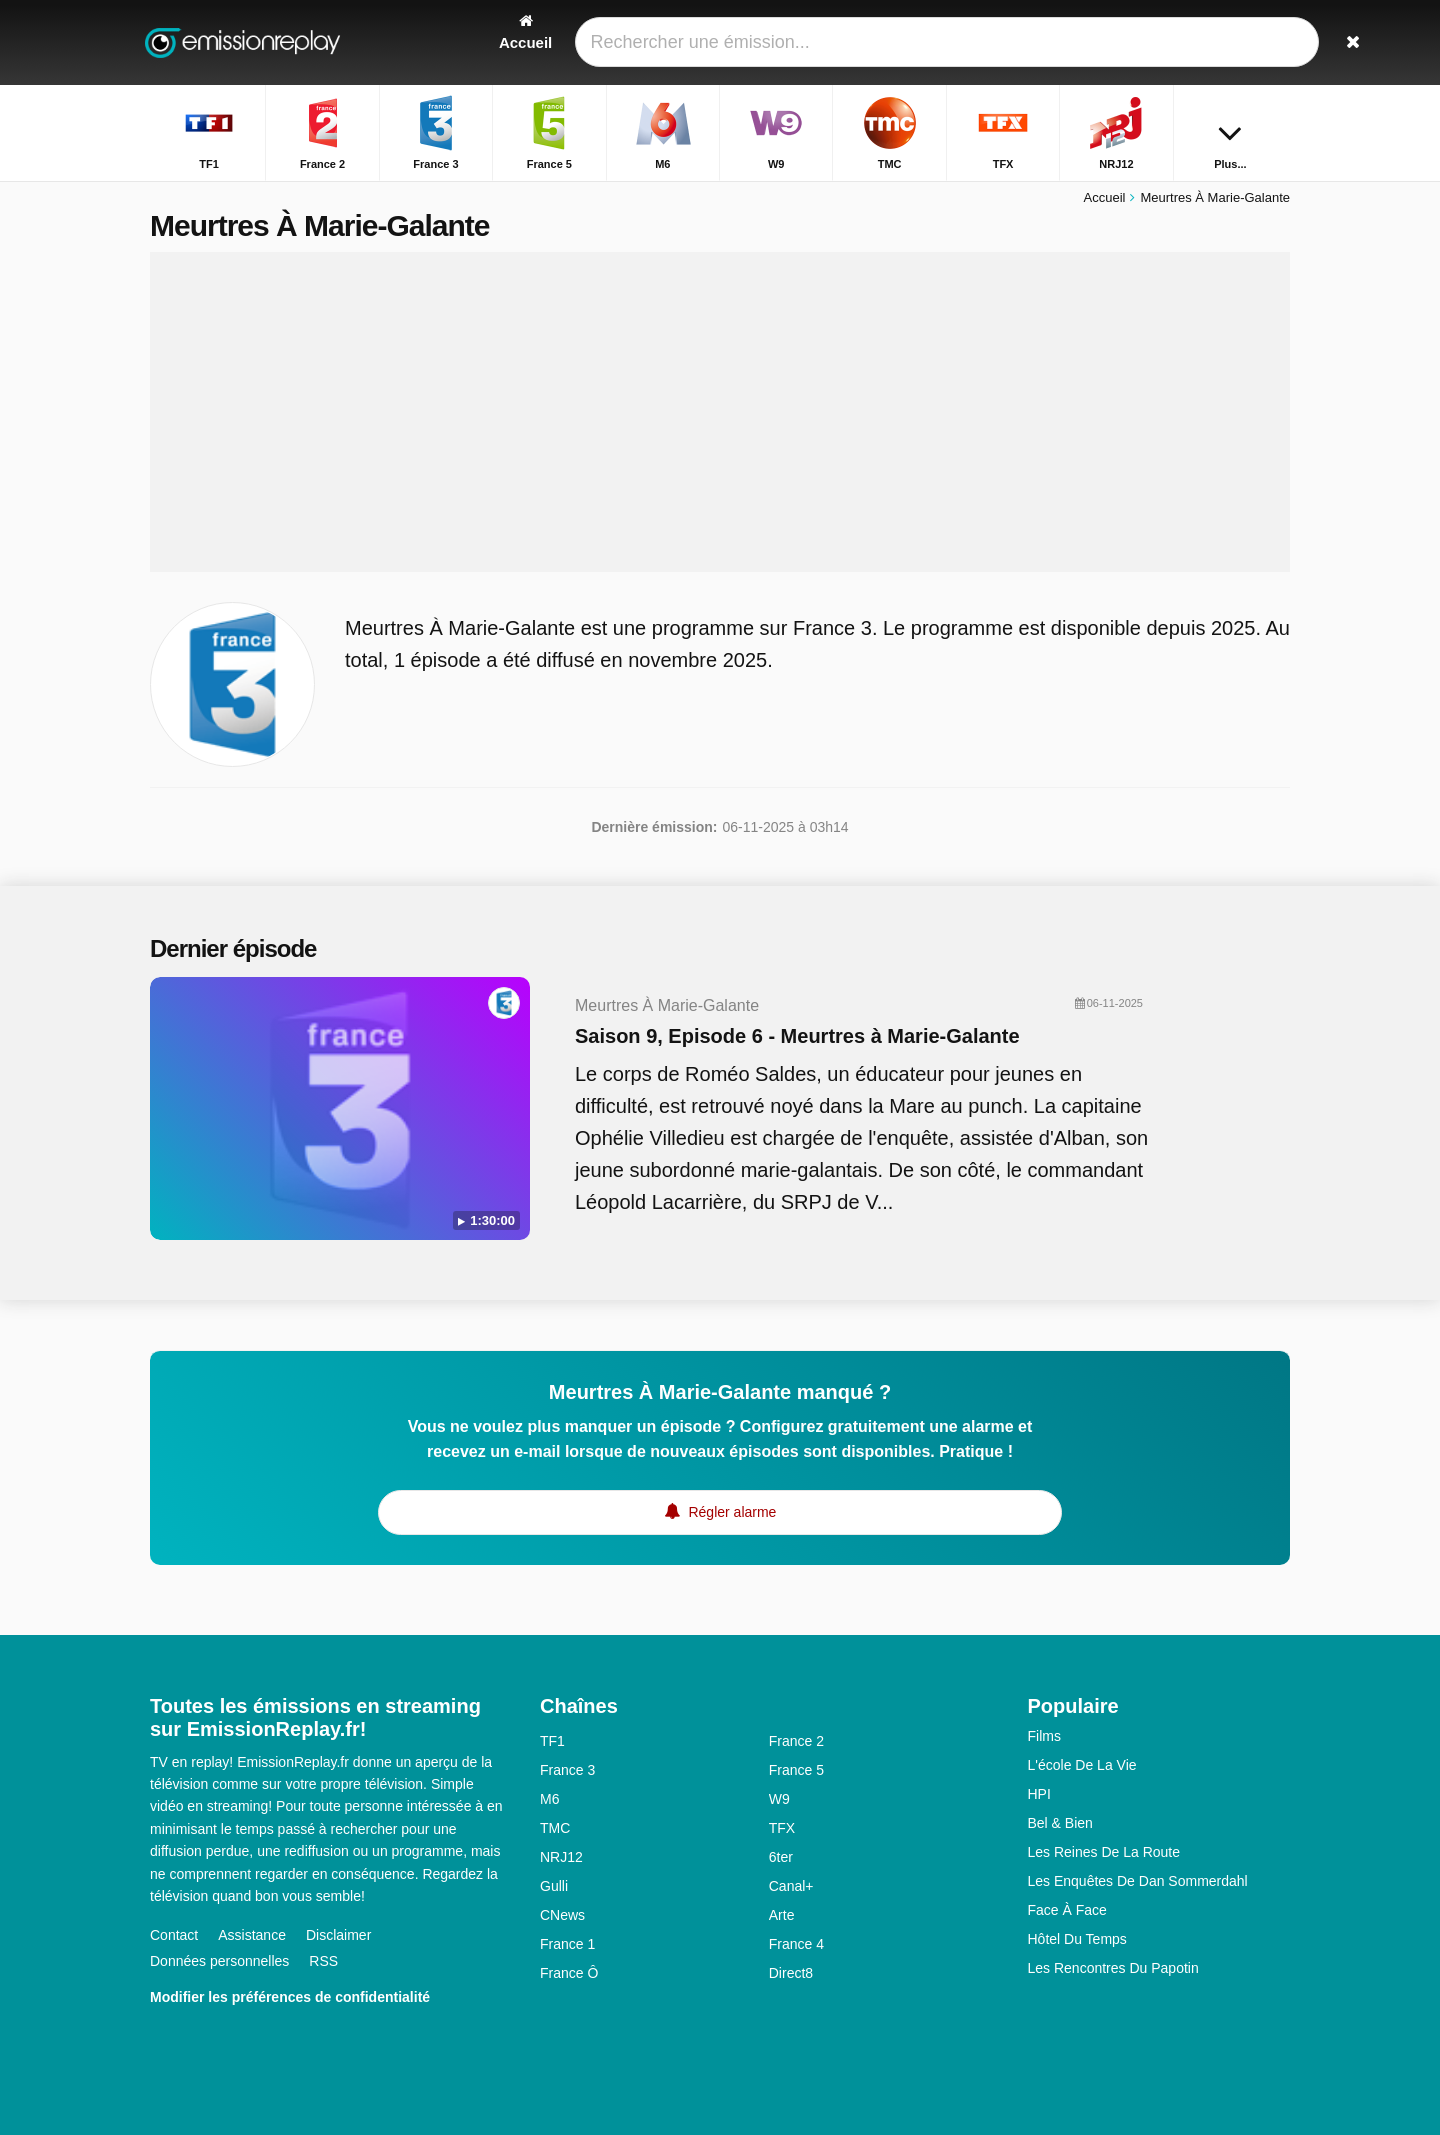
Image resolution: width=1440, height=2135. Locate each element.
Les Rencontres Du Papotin (1113, 1968)
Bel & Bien (1060, 1823)
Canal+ (791, 1886)
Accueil (1105, 197)
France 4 (796, 1944)
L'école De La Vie (1082, 1765)
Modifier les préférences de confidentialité (290, 1997)
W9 (779, 1799)
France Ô (569, 1973)
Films (1044, 1736)
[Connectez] (1201, 42)
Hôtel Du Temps (1077, 1939)
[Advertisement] (720, 412)
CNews (562, 1915)
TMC (555, 1828)
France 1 (567, 1944)
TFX (782, 1828)
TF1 (552, 1741)
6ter (781, 1857)
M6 (549, 1799)
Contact (174, 1935)
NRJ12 (561, 1857)
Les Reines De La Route (1104, 1852)
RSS (323, 1961)
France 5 (796, 1770)
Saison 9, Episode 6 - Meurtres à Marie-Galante (797, 1036)
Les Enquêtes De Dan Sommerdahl (1138, 1881)
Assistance (252, 1935)
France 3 (567, 1770)
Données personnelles (219, 1961)
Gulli (554, 1886)
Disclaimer (338, 1935)
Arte (782, 1915)
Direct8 (791, 1973)
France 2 (796, 1741)
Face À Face (1067, 1910)
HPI (1039, 1794)
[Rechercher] (1268, 42)
